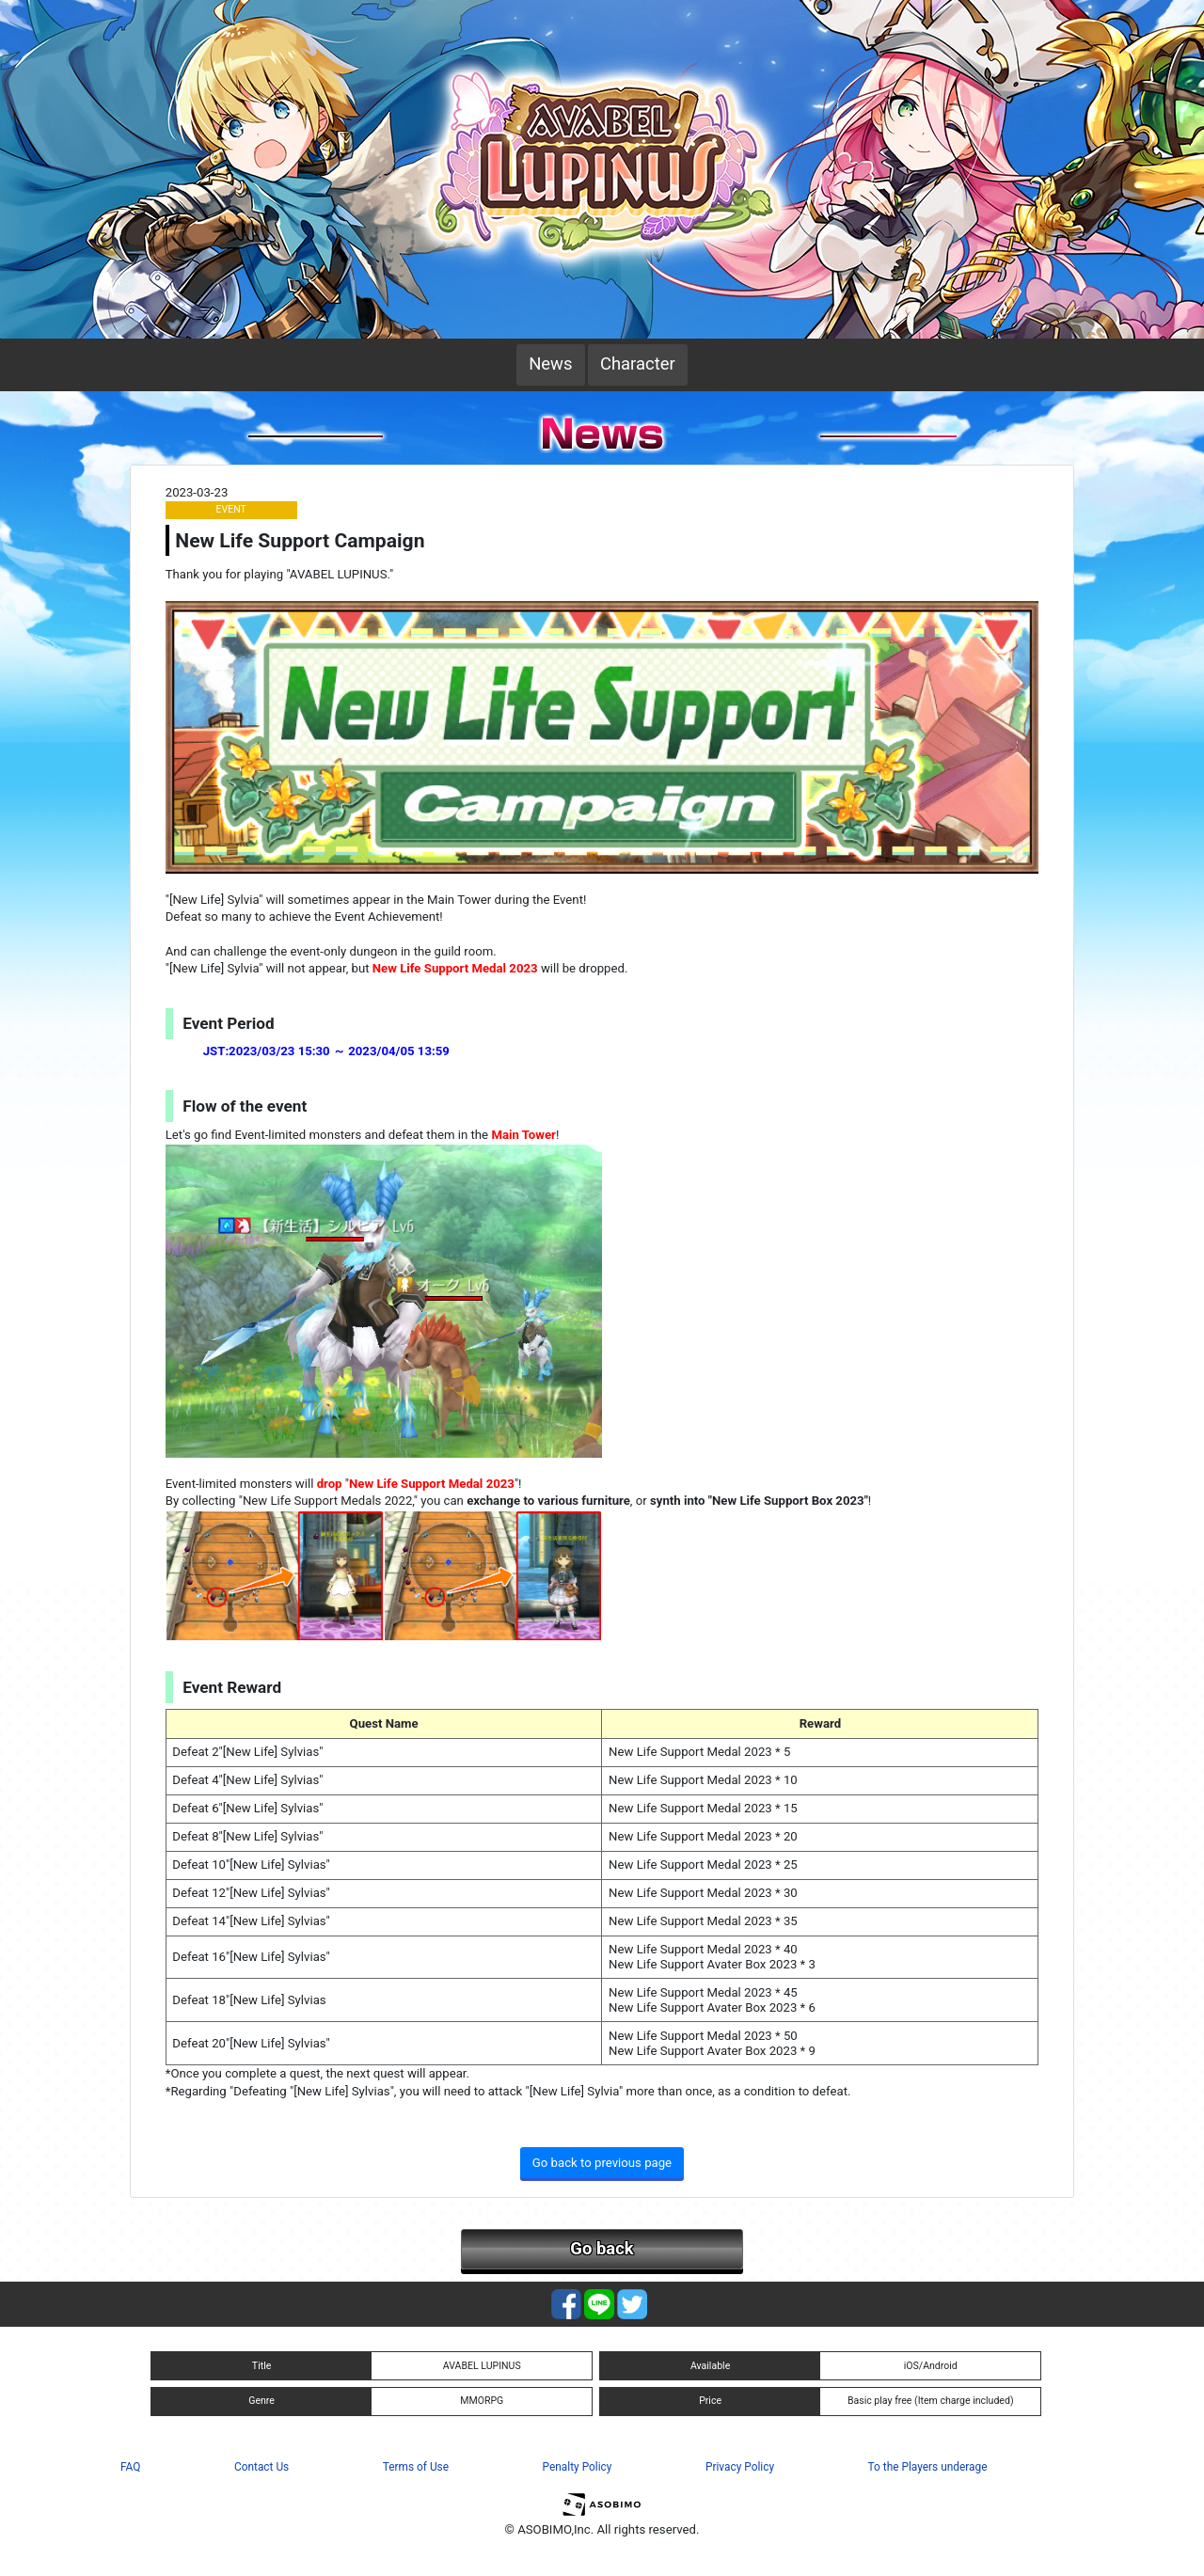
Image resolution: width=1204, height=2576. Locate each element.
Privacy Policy (739, 2466)
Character (637, 364)
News (550, 364)
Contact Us (261, 2466)
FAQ (130, 2466)
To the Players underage (928, 2466)
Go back (601, 2248)
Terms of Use (416, 2466)
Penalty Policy (577, 2466)
